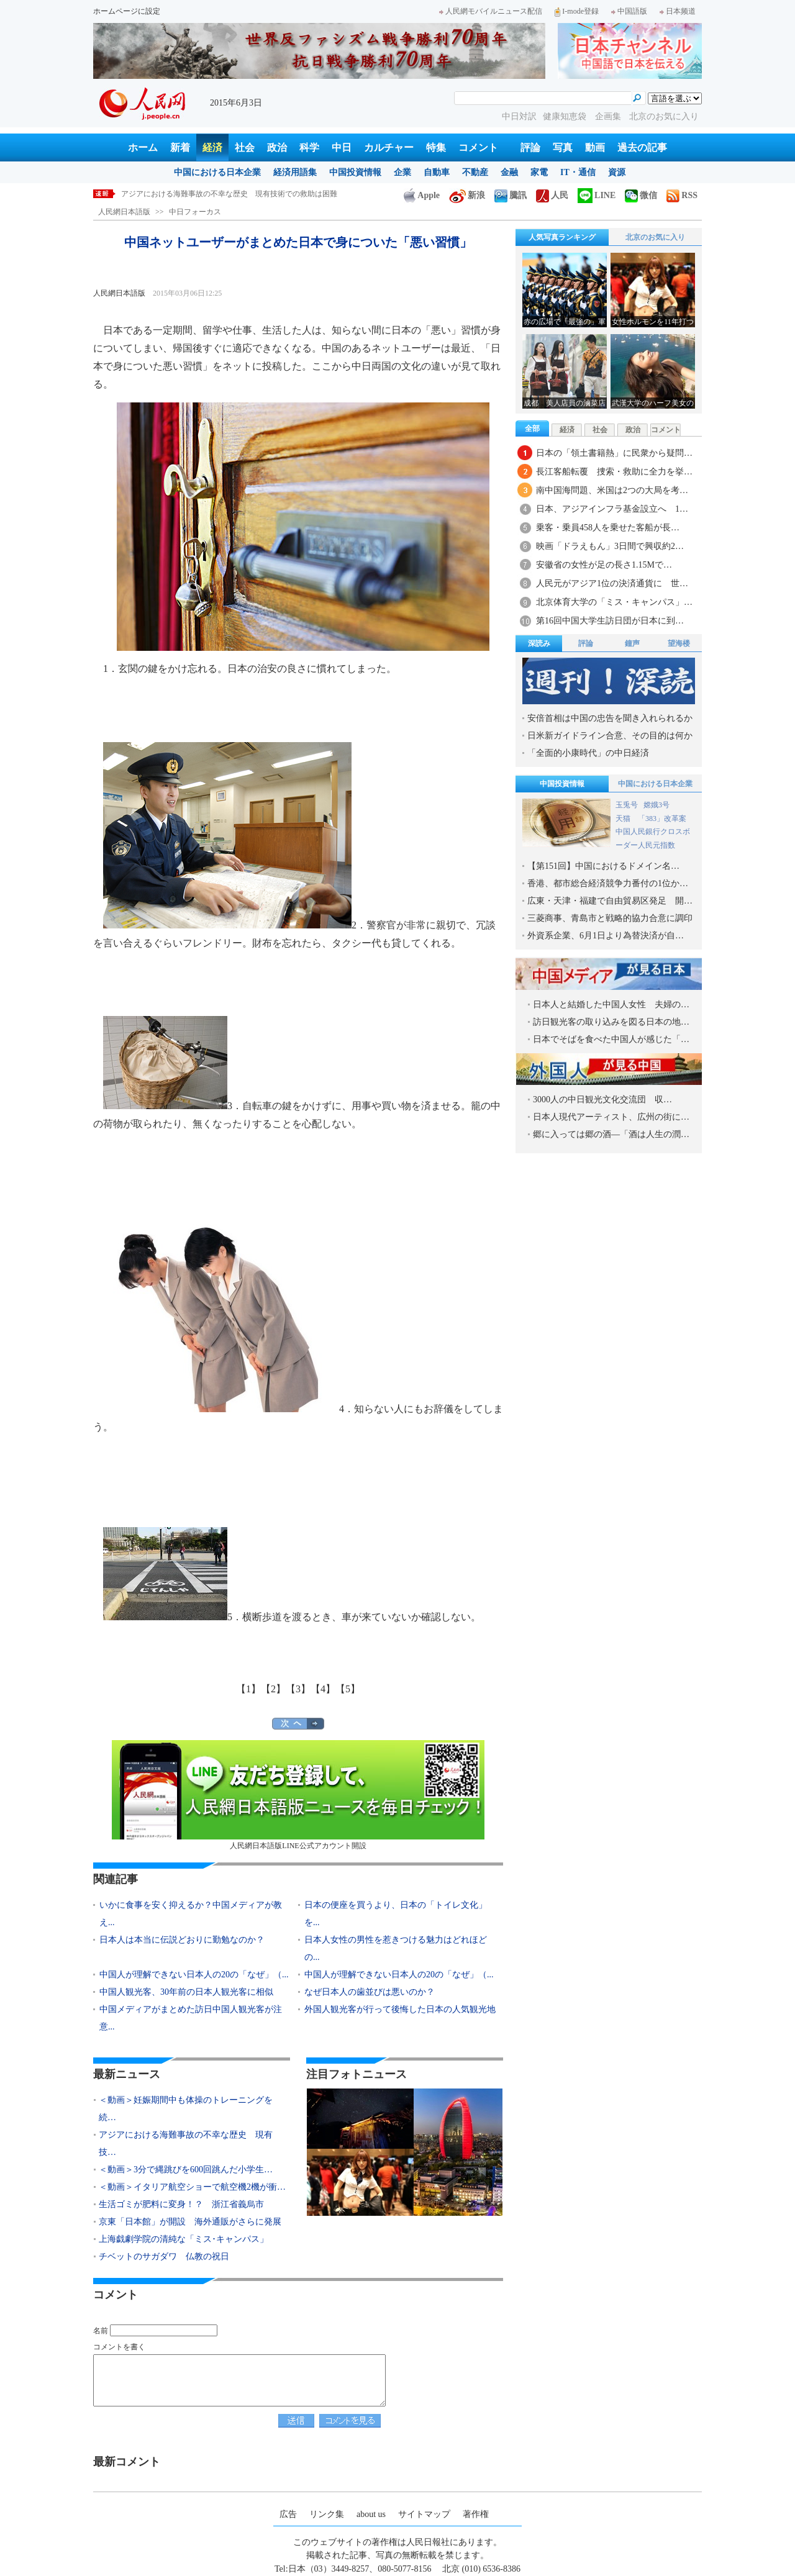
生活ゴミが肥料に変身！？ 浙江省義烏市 (181, 2204)
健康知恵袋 (566, 116)
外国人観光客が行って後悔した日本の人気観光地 (400, 2009)
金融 (509, 172)
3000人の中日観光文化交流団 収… (602, 1099)
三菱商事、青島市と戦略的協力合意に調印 (610, 918)
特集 (436, 147)
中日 (342, 147)
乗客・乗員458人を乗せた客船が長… (607, 527)
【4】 (323, 1689)
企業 (402, 172)
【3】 (298, 1689)
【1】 (248, 1689)
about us (371, 2514)
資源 (616, 172)
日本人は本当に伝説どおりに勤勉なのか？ (182, 1939)
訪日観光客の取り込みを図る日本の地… (611, 1022)
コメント (478, 147)
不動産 (475, 172)
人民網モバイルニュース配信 (490, 11)
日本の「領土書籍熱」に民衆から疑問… (614, 453)
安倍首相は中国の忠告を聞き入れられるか (610, 718)
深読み (539, 643)
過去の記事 (642, 147)
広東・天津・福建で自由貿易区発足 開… (610, 900)
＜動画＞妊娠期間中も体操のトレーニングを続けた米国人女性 (225, 193)
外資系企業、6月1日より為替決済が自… (605, 935)
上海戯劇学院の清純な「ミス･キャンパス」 (183, 2239)
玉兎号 (627, 804)
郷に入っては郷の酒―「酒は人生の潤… (611, 1134)
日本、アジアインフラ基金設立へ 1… (612, 509)
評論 (530, 147)
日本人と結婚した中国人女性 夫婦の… (611, 1004)
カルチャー (389, 147)
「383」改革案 (662, 818)
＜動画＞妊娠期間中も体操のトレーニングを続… (186, 2108)
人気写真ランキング (562, 237)
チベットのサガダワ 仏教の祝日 (164, 2256)
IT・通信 (578, 172)
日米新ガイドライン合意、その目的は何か (610, 735)
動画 (595, 147)
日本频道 (678, 11)
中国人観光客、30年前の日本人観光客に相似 (186, 1992)
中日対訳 (519, 116)
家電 (539, 172)
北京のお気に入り (664, 116)
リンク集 (326, 2514)
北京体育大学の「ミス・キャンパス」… (614, 602)
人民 (552, 195)
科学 (309, 147)
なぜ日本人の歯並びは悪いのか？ (369, 1992)
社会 (245, 147)
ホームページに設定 (126, 11)
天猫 (624, 818)
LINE (597, 195)
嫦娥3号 (656, 804)
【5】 (347, 1689)
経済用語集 (295, 172)
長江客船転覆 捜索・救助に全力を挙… (614, 471)
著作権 (476, 2514)
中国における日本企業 (217, 172)
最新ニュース (126, 2074)
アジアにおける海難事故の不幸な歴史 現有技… (186, 2143)
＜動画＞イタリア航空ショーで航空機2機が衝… (192, 2187)
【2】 (273, 1689)
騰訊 (510, 195)
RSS (681, 195)
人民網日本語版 (124, 211)
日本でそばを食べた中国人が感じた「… (611, 1039)
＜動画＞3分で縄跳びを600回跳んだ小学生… (186, 2169)
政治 (277, 147)
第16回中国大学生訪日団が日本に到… (610, 620)
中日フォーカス (195, 211)
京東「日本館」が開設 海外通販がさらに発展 (190, 2221)
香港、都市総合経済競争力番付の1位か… (607, 883)
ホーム (143, 147)
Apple (422, 195)
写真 (563, 147)
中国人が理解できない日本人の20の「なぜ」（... (194, 1974)
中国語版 (629, 11)
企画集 (609, 116)
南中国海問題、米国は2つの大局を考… (612, 490)
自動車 (437, 172)
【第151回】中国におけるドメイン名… (603, 866)
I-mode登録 (577, 11)
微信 (641, 195)
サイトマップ (424, 2514)
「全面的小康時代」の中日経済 (588, 753)
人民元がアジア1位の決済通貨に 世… (612, 583)
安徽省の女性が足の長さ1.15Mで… (604, 564)
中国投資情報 (355, 172)
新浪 (467, 195)
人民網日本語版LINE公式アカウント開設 (298, 1795)
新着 (180, 147)
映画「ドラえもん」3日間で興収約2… (610, 546)
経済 (212, 147)
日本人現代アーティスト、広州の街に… (611, 1117)
